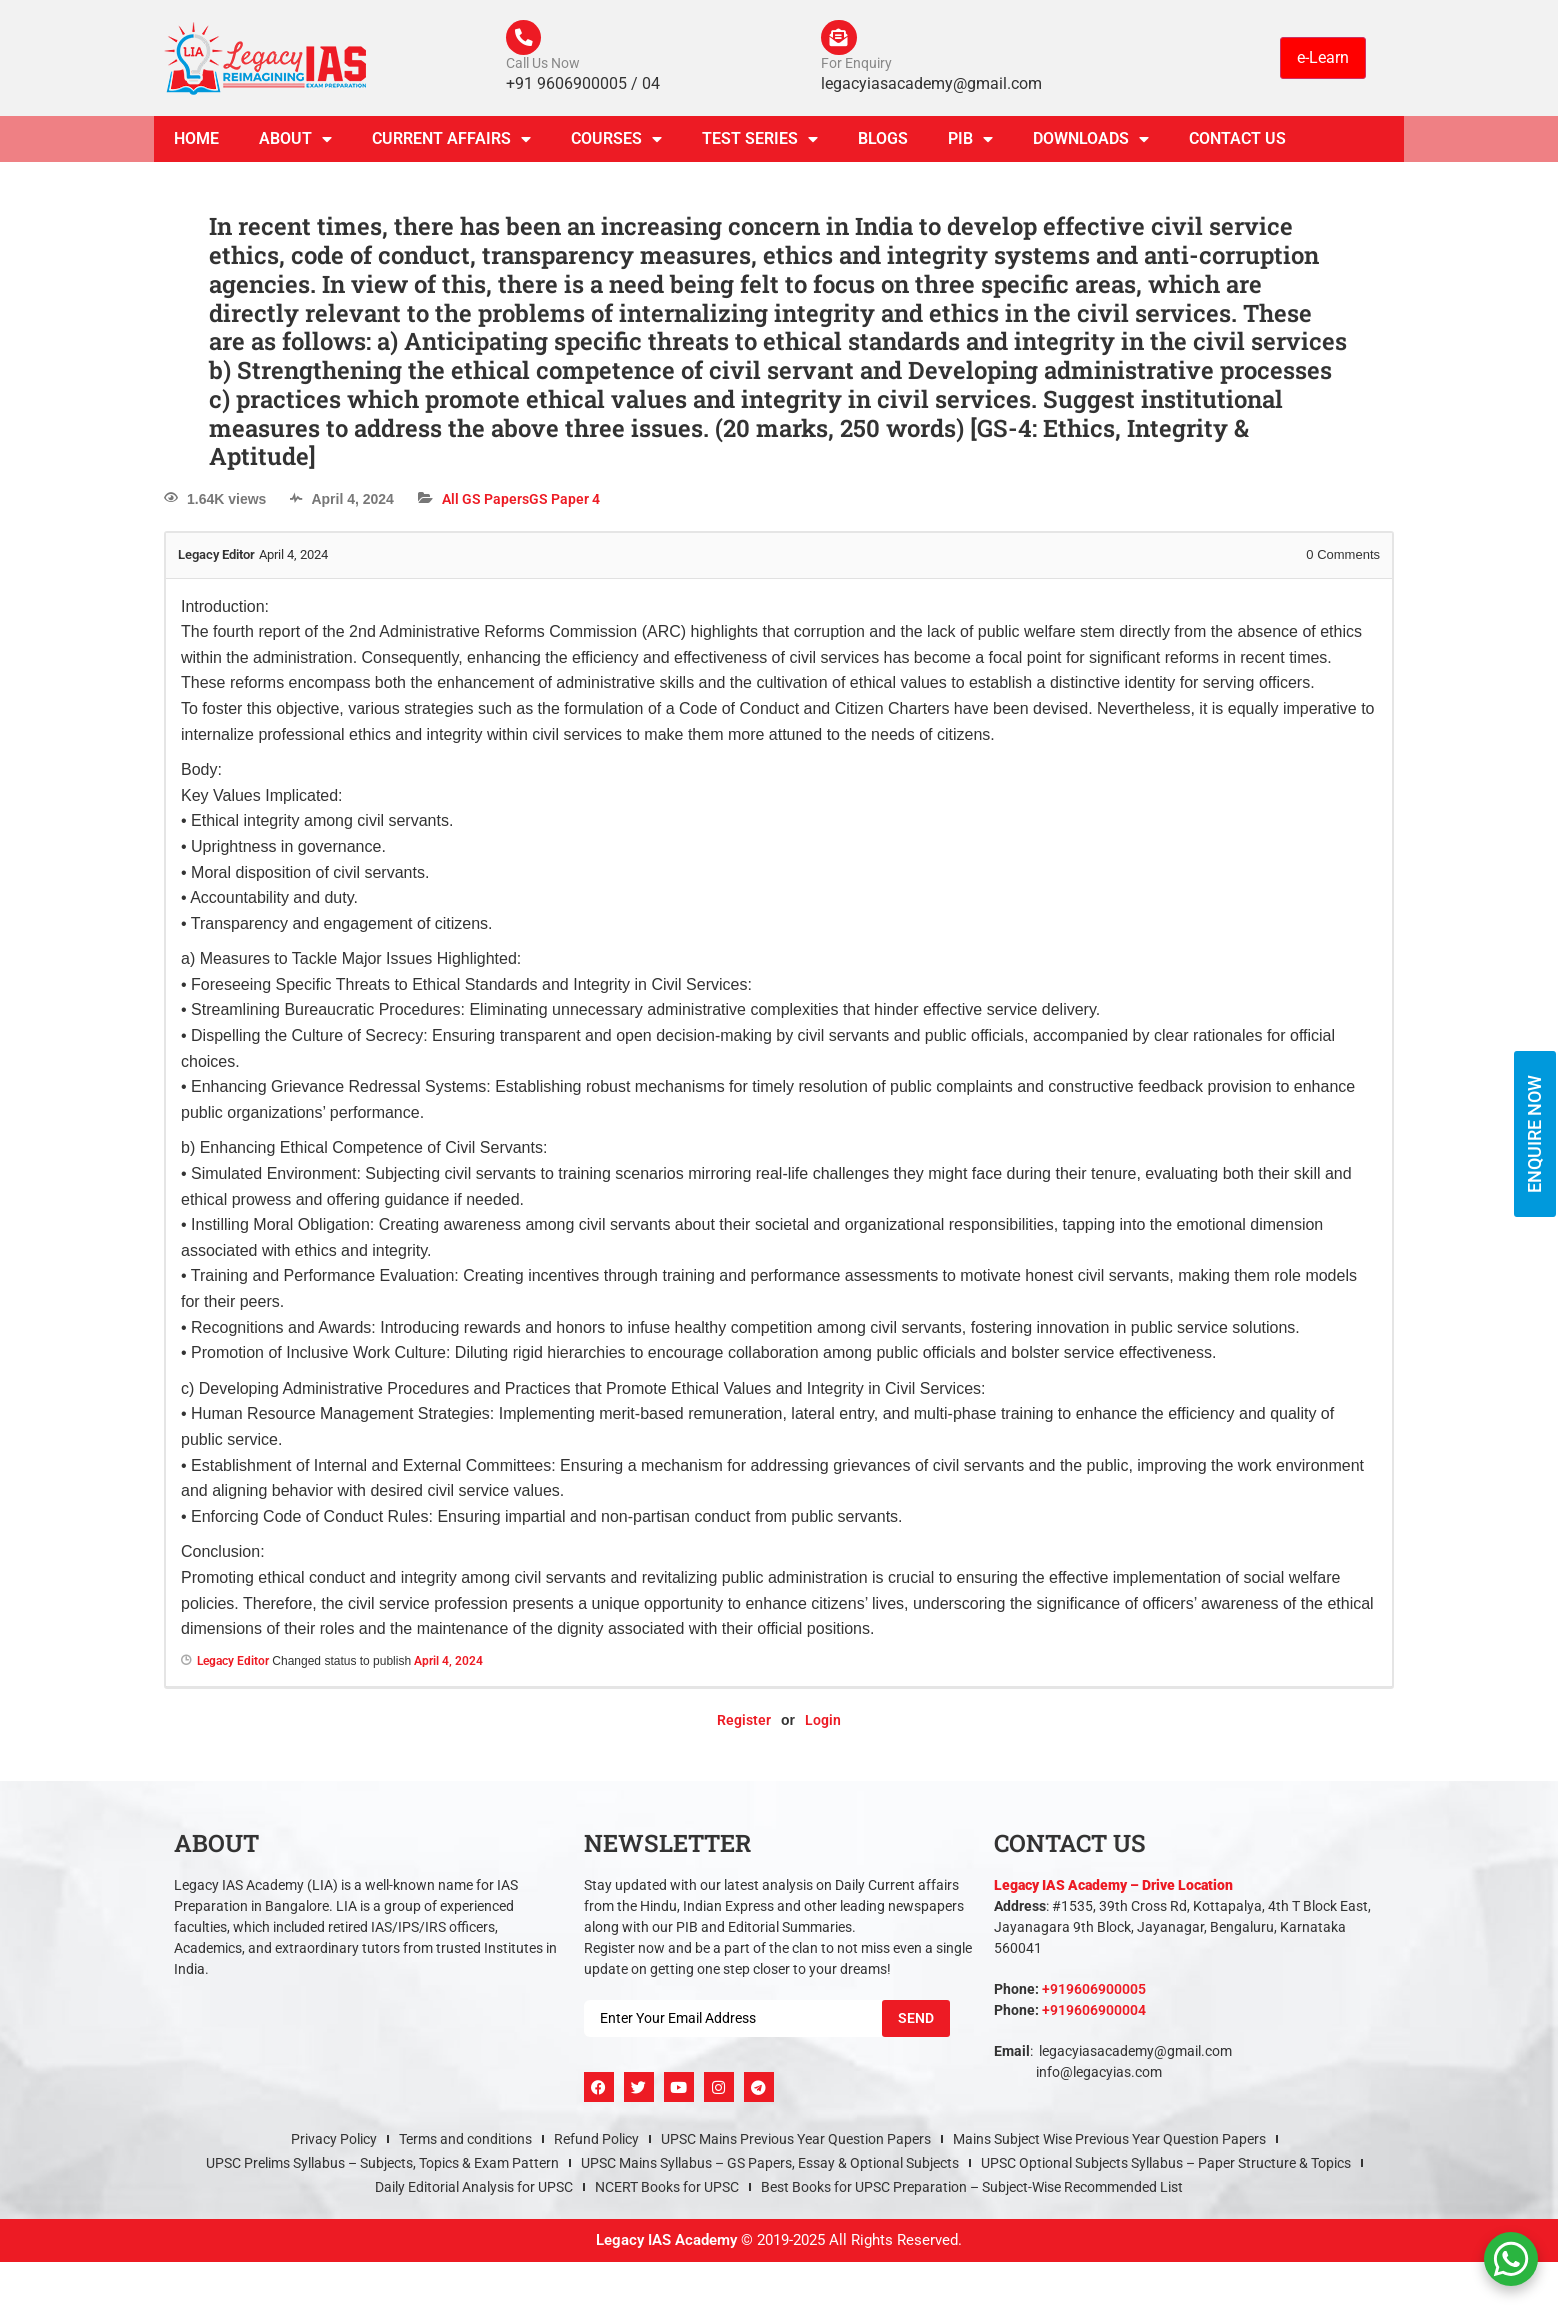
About (295, 144)
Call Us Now (543, 68)
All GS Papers (485, 504)
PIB (970, 144)
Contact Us (1237, 143)
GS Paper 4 (564, 504)
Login (823, 1725)
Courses (616, 144)
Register (744, 1725)
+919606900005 (1094, 1994)
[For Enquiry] (841, 40)
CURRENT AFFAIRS (451, 144)
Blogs (883, 143)
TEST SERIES (760, 144)
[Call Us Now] (526, 40)
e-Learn (1323, 59)
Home (196, 143)
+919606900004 (1094, 2015)
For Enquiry (856, 68)
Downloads (1091, 144)
